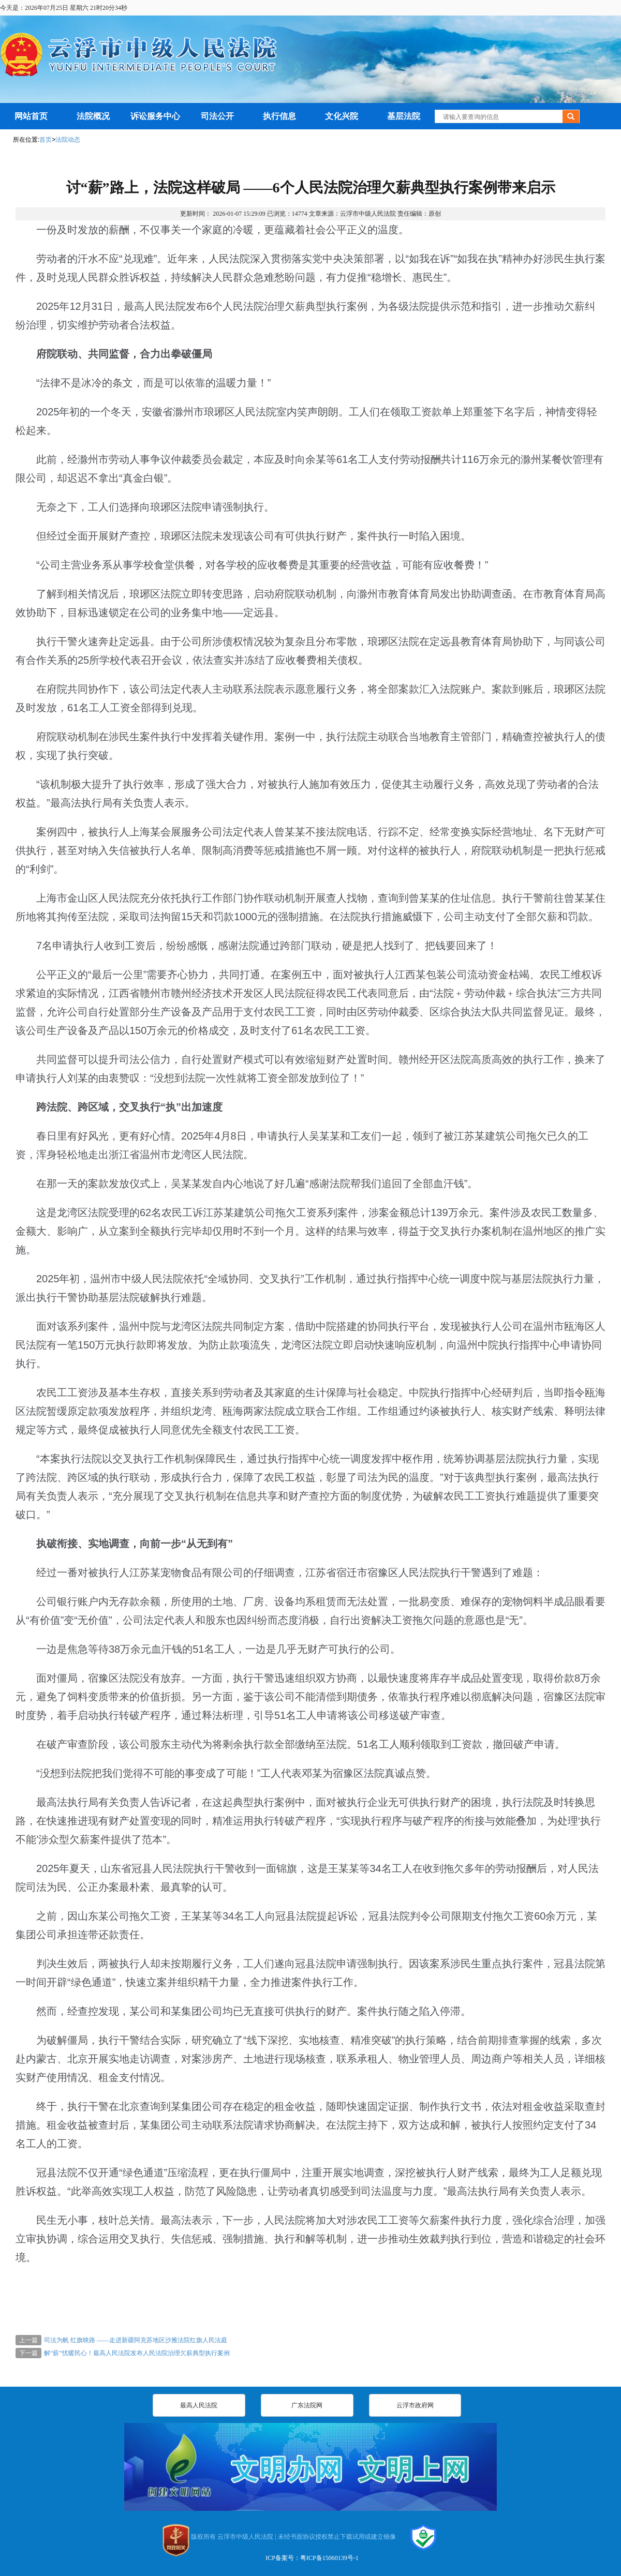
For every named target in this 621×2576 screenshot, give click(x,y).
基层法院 (403, 116)
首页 (45, 139)
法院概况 (93, 116)
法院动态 (67, 139)
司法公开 (217, 116)
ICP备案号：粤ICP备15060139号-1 (311, 2558)
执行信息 (279, 116)
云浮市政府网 (415, 2405)
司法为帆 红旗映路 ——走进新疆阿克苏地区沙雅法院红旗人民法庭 (135, 2340)
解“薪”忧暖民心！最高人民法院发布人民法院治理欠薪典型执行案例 (137, 2353)
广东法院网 (306, 2405)
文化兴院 (341, 116)
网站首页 (31, 116)
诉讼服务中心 (155, 116)
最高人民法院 (198, 2405)
